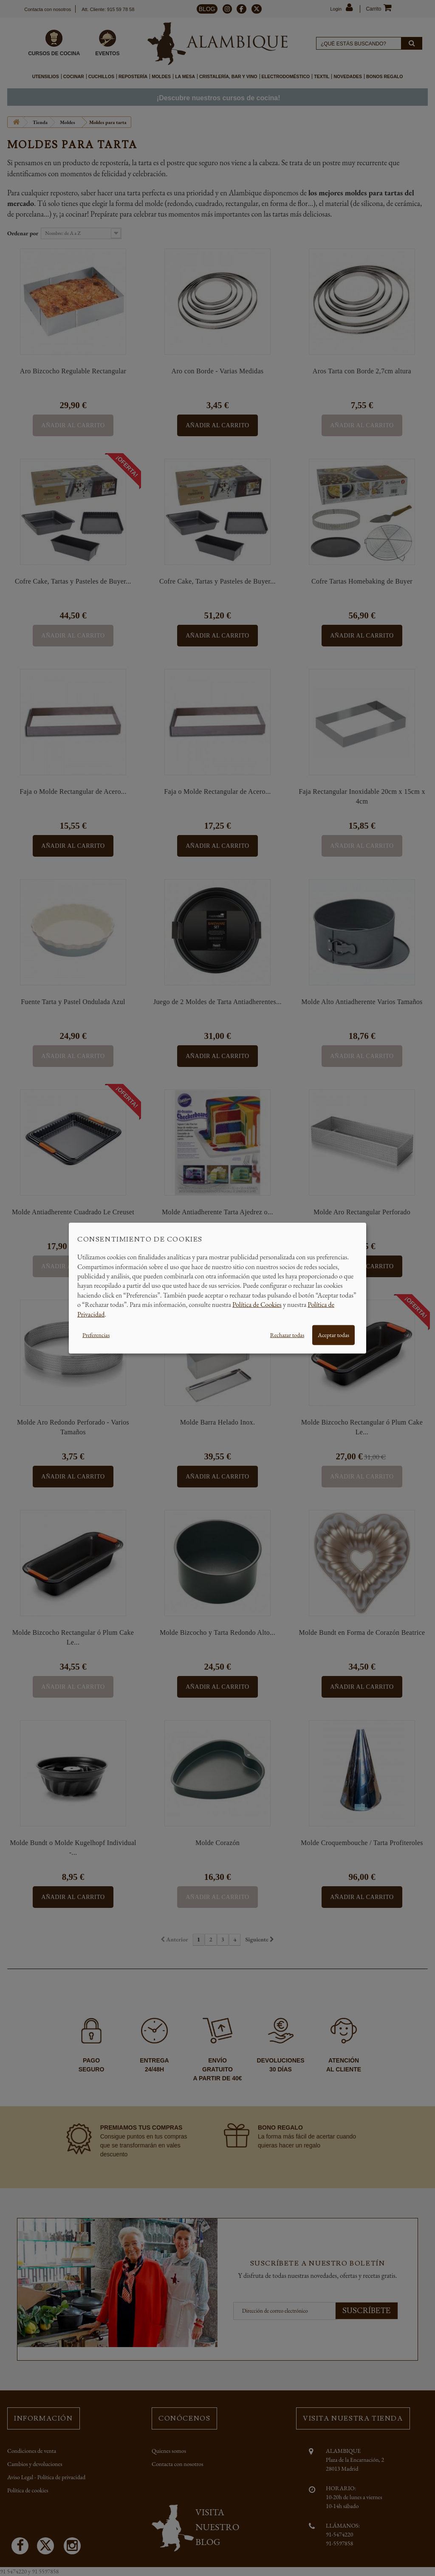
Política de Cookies (257, 1304)
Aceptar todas (333, 1335)
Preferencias (96, 1335)
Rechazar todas (287, 1335)
